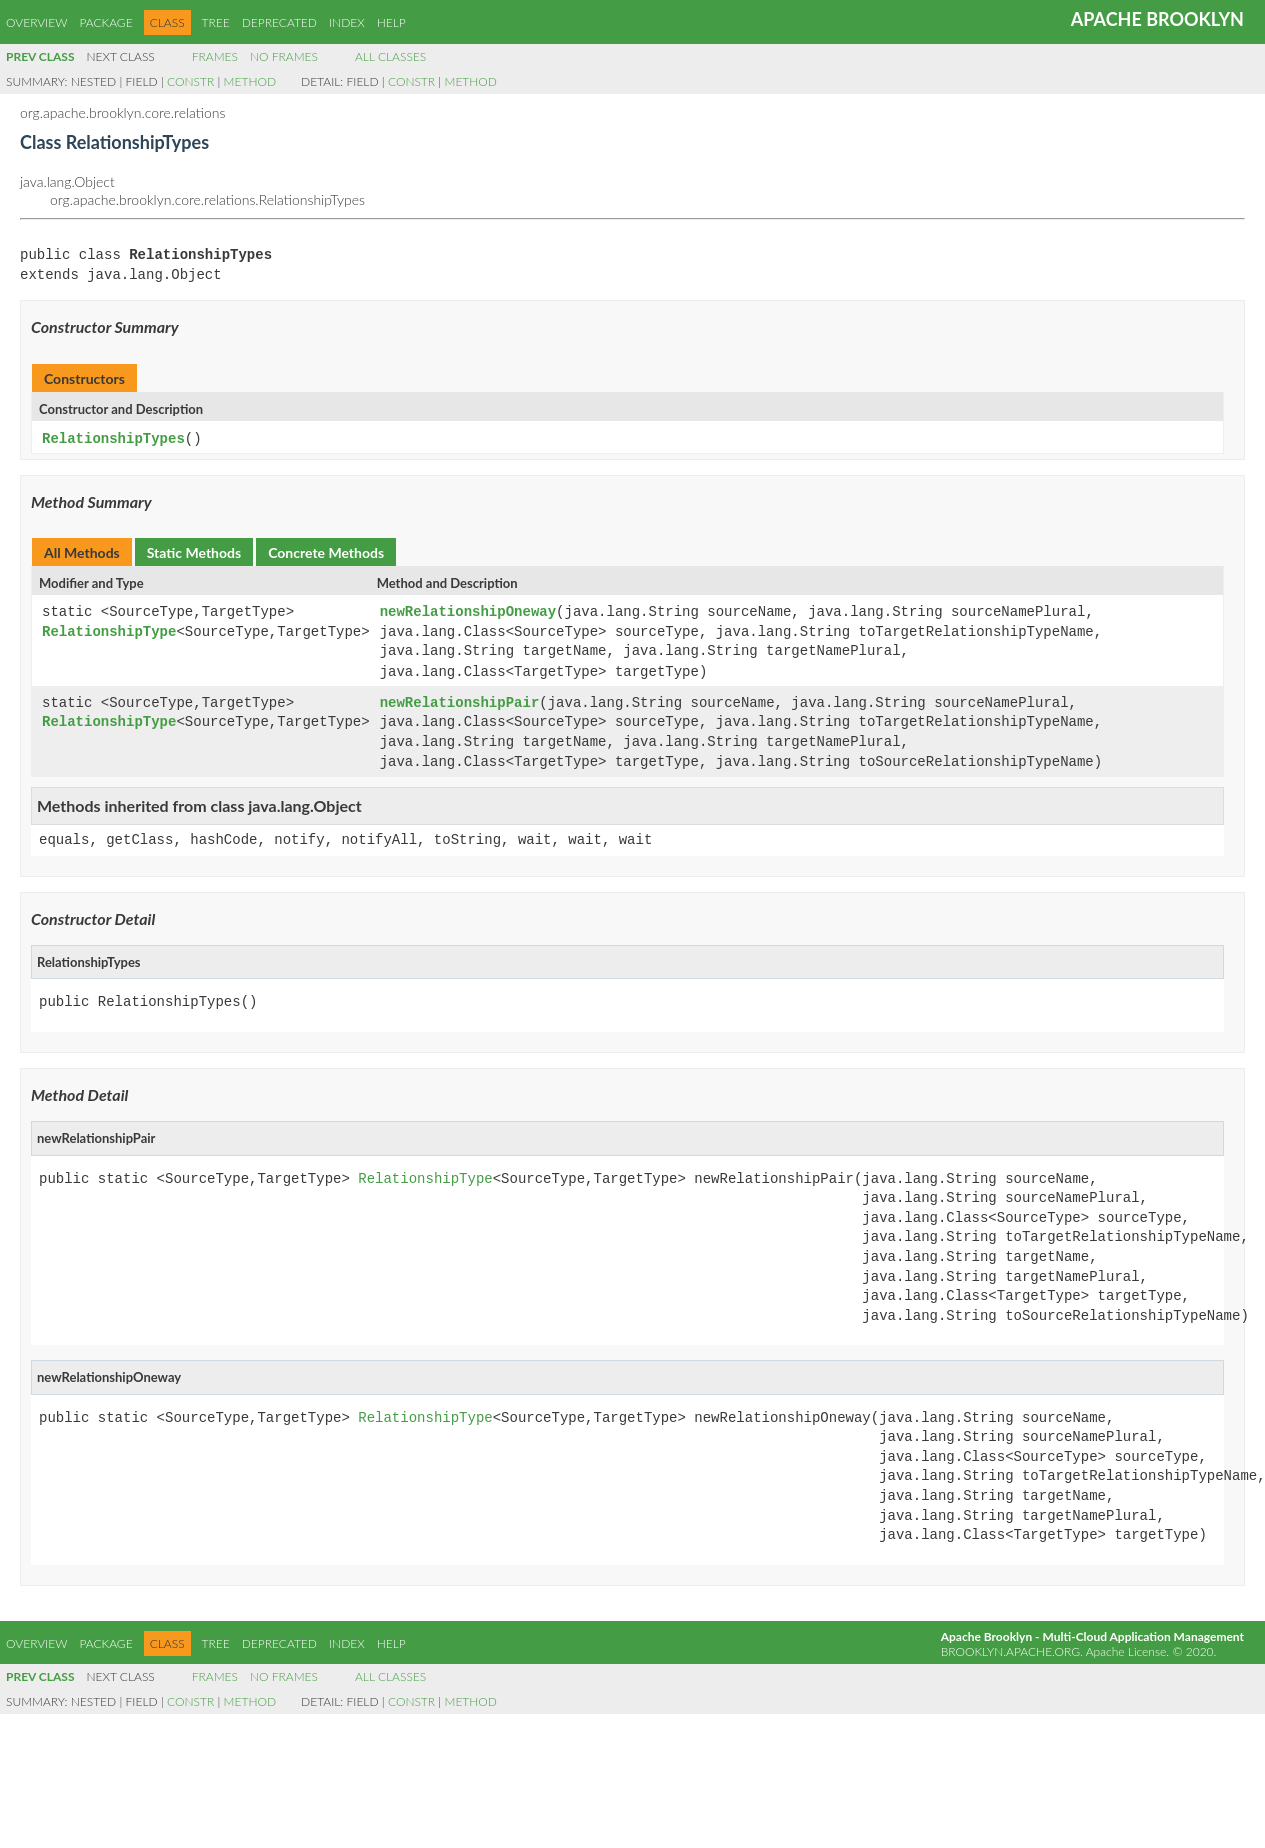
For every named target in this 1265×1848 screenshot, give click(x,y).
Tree (216, 22)
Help (391, 22)
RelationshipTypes (113, 438)
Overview (36, 22)
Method (250, 81)
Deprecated (279, 22)
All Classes (390, 56)
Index (347, 22)
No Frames (284, 56)
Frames (215, 56)
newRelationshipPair (460, 701)
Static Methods (194, 551)
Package (105, 22)
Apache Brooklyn (1157, 19)
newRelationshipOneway (468, 611)
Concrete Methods (326, 551)
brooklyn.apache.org (1010, 1648)
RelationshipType (109, 631)
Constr (190, 81)
